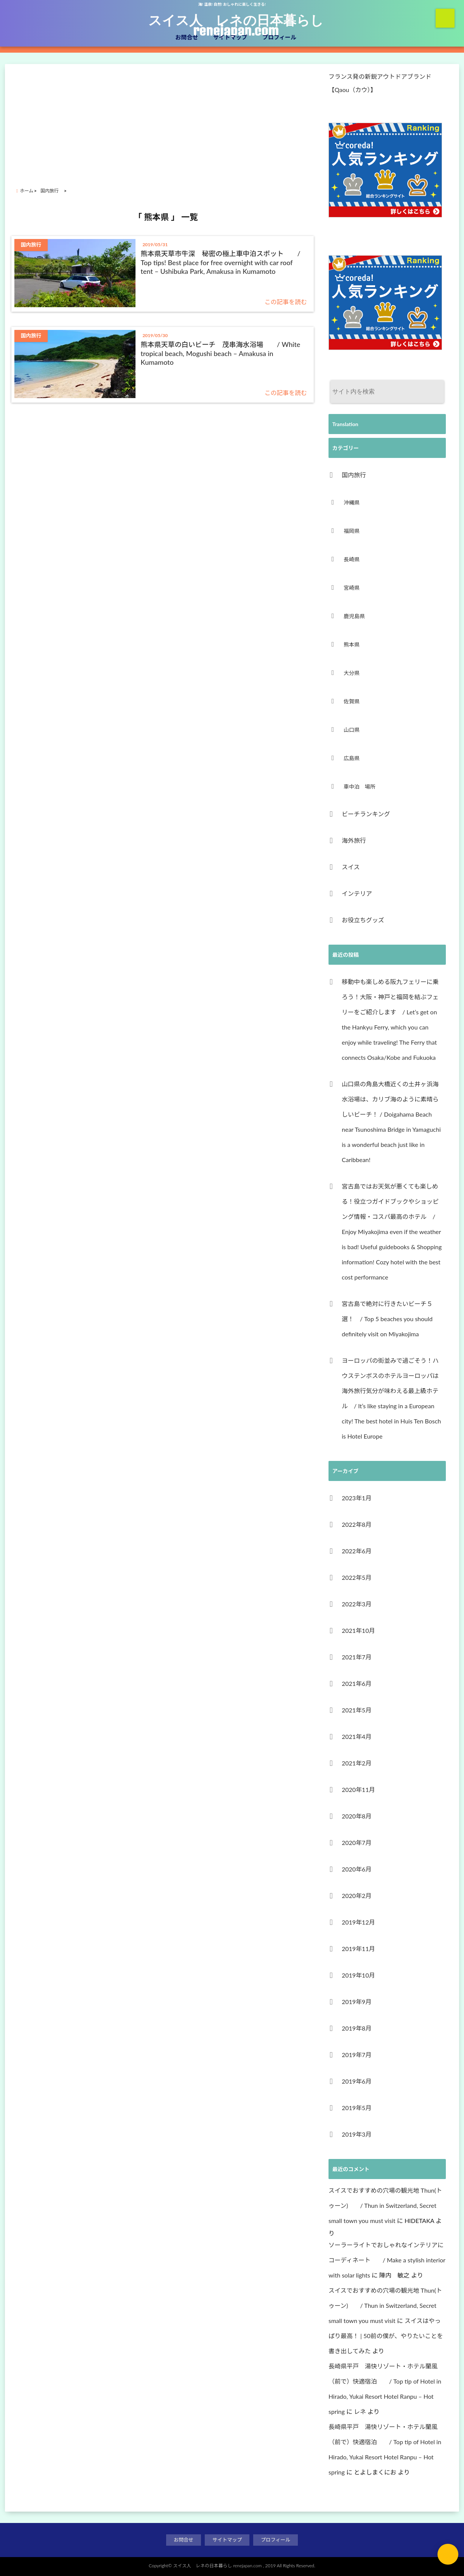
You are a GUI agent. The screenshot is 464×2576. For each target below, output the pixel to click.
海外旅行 (354, 840)
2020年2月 (356, 1895)
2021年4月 (356, 1736)
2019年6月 (356, 2081)
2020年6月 (356, 1869)
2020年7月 (356, 1842)
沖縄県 (352, 502)
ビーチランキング (366, 813)
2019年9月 (356, 2001)
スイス (351, 866)
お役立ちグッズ (363, 919)
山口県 (352, 729)
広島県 (352, 758)
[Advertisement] (166, 119)
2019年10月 (358, 1975)
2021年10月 (358, 1630)
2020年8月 (356, 1816)
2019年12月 (358, 1922)
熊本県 (352, 644)
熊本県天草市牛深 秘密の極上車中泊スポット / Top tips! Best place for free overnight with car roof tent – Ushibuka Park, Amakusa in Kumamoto (221, 262)
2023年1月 (356, 1497)
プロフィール (279, 37)
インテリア (357, 893)
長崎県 (352, 559)
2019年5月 (356, 2107)
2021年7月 (356, 1657)
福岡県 (352, 531)
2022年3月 (356, 1603)
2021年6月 (356, 1683)
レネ (360, 2411)
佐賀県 (352, 701)
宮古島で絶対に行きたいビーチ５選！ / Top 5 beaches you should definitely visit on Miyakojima (387, 1318)
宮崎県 (352, 587)
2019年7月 (356, 2054)
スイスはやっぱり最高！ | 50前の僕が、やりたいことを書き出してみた (386, 2335)
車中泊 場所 (359, 786)
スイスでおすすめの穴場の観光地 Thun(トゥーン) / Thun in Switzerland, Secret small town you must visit (385, 2205)
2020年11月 (358, 1789)
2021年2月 (356, 1763)
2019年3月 (356, 2134)
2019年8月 (356, 2028)
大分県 (352, 673)
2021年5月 (356, 1710)
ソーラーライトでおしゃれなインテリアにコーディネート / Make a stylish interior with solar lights (387, 2260)
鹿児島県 (354, 616)
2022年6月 (356, 1550)
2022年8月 (356, 1524)
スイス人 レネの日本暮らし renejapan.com (236, 25)
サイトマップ (230, 37)
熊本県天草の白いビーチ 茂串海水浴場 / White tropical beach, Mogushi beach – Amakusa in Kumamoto (221, 353)
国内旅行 (357, 474)
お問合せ (186, 37)
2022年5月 (356, 1577)
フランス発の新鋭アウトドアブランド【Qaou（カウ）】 (380, 83)
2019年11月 (358, 1948)
